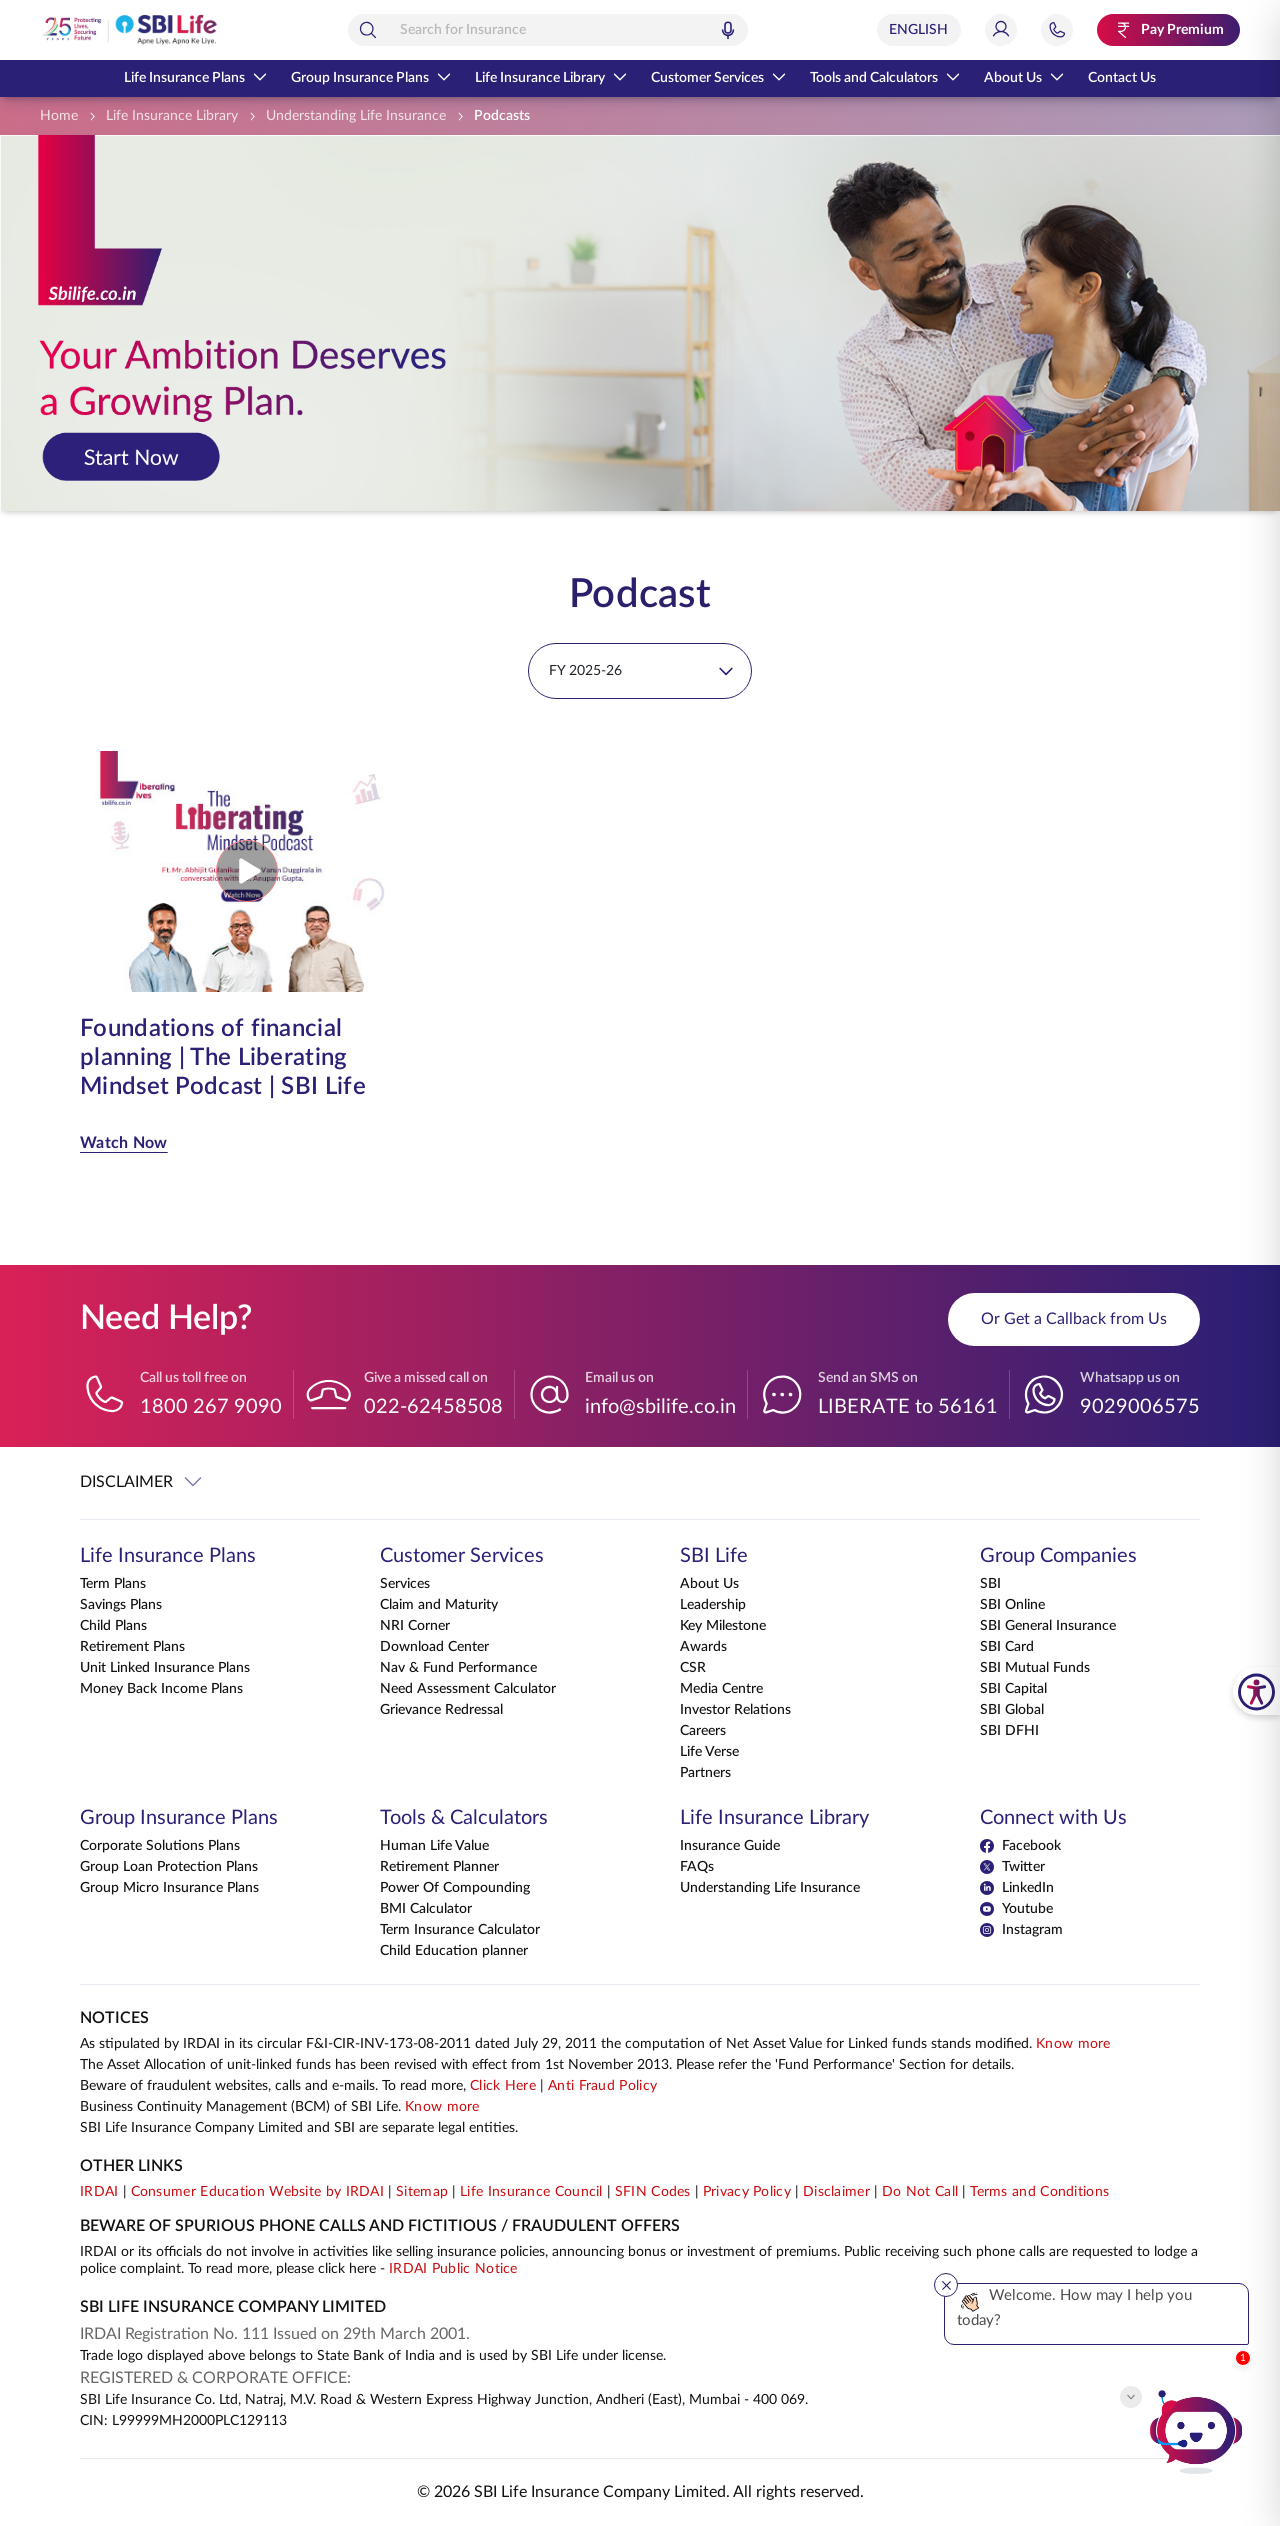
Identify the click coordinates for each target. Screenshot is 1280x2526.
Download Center (434, 1647)
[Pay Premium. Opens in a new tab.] (1168, 30)
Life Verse (709, 1752)
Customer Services (718, 78)
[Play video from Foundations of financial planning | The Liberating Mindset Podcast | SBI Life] (247, 871)
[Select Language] (919, 30)
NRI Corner (415, 1626)
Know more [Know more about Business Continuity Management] (442, 2107)
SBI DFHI (1009, 1731)
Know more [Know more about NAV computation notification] (1073, 2044)
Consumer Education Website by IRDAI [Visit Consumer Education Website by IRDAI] (258, 2192)
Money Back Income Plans (161, 1689)
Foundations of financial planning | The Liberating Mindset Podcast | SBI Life (223, 1058)
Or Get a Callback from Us (1074, 1319)
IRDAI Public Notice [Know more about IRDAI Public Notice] (453, 2269)
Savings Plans (121, 1605)
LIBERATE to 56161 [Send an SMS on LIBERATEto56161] (908, 1407)
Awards (703, 1647)
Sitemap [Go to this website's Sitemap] (422, 2192)
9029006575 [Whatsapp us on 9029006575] (1140, 1407)
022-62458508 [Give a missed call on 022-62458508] (433, 1407)
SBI (990, 1584)
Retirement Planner (439, 1867)
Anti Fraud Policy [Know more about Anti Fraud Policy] (602, 2086)
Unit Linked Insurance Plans (165, 1668)
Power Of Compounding (455, 1888)
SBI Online (1012, 1605)
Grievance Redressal (441, 1710)
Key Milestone (723, 1626)
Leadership (713, 1605)
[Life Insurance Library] (172, 116)
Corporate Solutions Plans (160, 1846)
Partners (705, 1773)
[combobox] (548, 30)
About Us (1024, 78)
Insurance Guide (730, 1846)
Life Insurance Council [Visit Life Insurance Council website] (531, 2192)
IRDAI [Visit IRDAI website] (99, 2192)
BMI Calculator (426, 1909)
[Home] (59, 116)
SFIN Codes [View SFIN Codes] (653, 2192)
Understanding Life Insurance (770, 1888)
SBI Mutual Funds (1035, 1668)
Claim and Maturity (439, 1605)
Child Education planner (454, 1951)
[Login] (1001, 30)
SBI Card (1007, 1647)
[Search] (368, 30)
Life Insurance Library (551, 78)
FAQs (697, 1867)
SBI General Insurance (1048, 1626)
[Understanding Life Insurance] (356, 116)
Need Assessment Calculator (468, 1689)
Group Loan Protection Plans (169, 1867)
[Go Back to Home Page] (129, 30)
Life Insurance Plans (195, 78)
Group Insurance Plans (371, 78)
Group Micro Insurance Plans (169, 1888)
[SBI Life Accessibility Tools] (1256, 1691)
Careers (703, 1731)
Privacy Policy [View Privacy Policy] (747, 2192)
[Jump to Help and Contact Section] (1057, 30)
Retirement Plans (132, 1647)
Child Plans (113, 1626)
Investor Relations (735, 1710)
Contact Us (1122, 78)
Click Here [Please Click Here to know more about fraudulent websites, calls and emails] (503, 2086)
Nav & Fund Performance (458, 1668)
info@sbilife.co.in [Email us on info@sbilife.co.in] (660, 1407)
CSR (693, 1668)
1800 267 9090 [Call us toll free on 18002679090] (211, 1407)
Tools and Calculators (885, 78)
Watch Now (124, 1143)
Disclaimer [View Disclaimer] (836, 2192)
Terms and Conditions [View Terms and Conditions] (1039, 2192)
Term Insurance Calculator (460, 1930)
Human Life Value (434, 1846)
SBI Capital (1013, 1689)
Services (405, 1584)
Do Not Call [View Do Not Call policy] (920, 2192)
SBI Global (1012, 1710)
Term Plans (113, 1584)
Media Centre (721, 1689)
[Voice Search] (728, 30)
